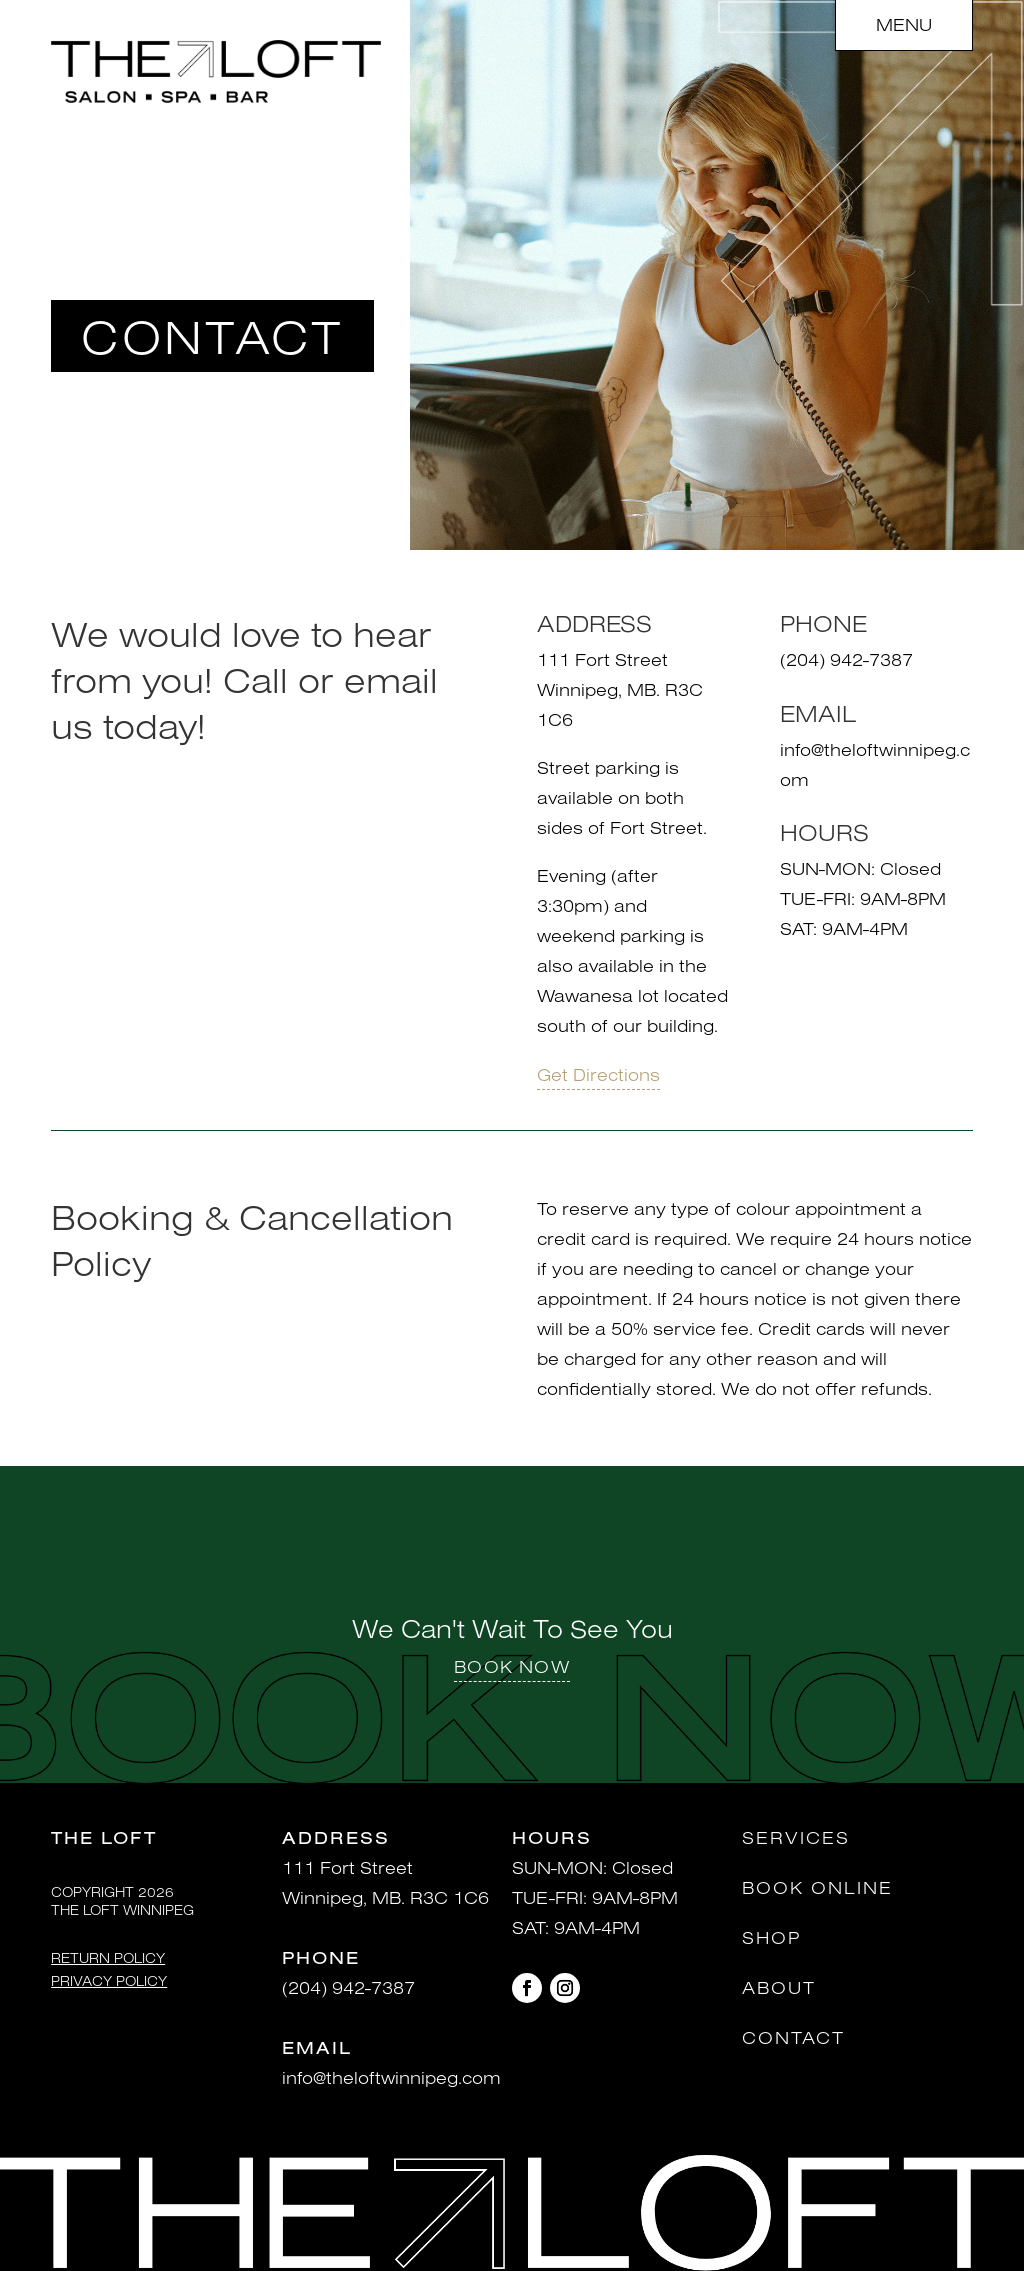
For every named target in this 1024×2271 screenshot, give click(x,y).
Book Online (817, 1887)
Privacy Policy (109, 1981)
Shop (771, 1937)
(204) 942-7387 (348, 1987)
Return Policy (108, 1958)
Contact (793, 2037)
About (779, 1987)
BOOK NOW (512, 1666)
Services (796, 1837)
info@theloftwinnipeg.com (391, 2077)
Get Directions (598, 1073)
